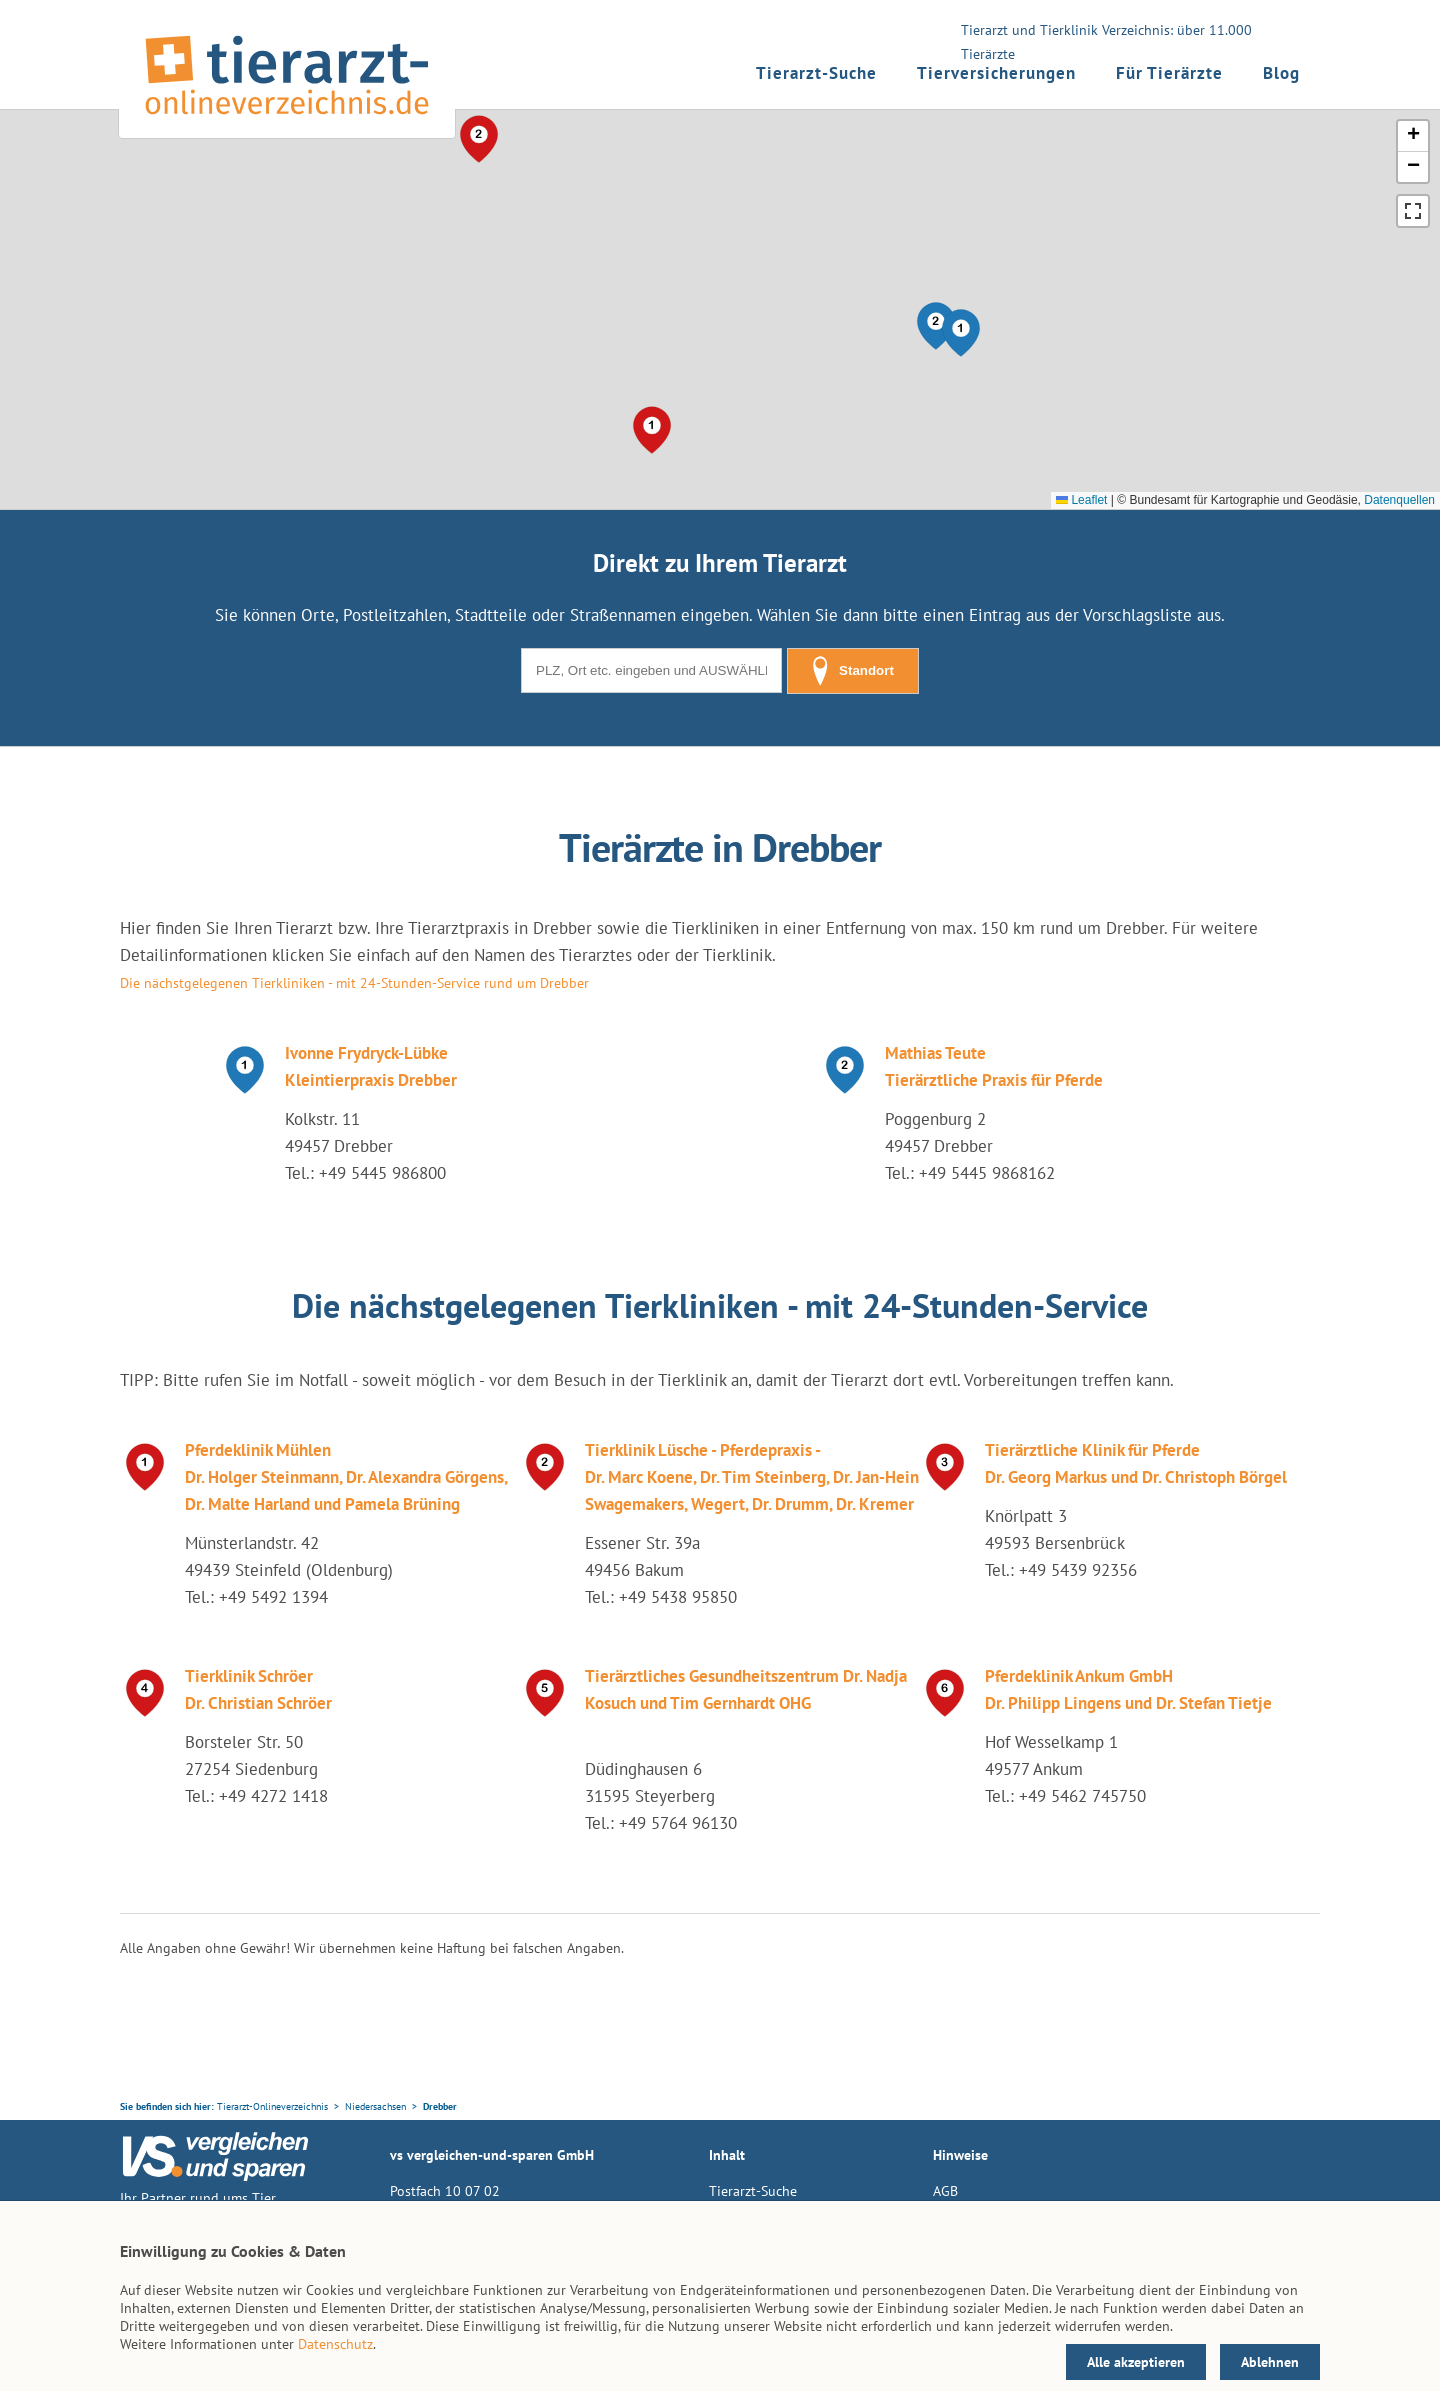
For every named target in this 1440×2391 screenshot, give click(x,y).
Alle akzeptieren (1136, 2362)
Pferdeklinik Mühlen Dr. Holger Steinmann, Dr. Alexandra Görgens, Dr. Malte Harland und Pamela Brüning (346, 1477)
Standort (853, 671)
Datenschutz (335, 2344)
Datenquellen (1399, 500)
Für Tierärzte (1169, 73)
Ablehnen (1270, 2362)
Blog (1281, 73)
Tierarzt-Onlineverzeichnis (272, 2106)
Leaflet (1081, 500)
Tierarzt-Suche (816, 73)
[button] (961, 333)
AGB (945, 2191)
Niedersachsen (375, 2106)
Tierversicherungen (996, 73)
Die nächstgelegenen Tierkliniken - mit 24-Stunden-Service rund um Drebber (354, 983)
